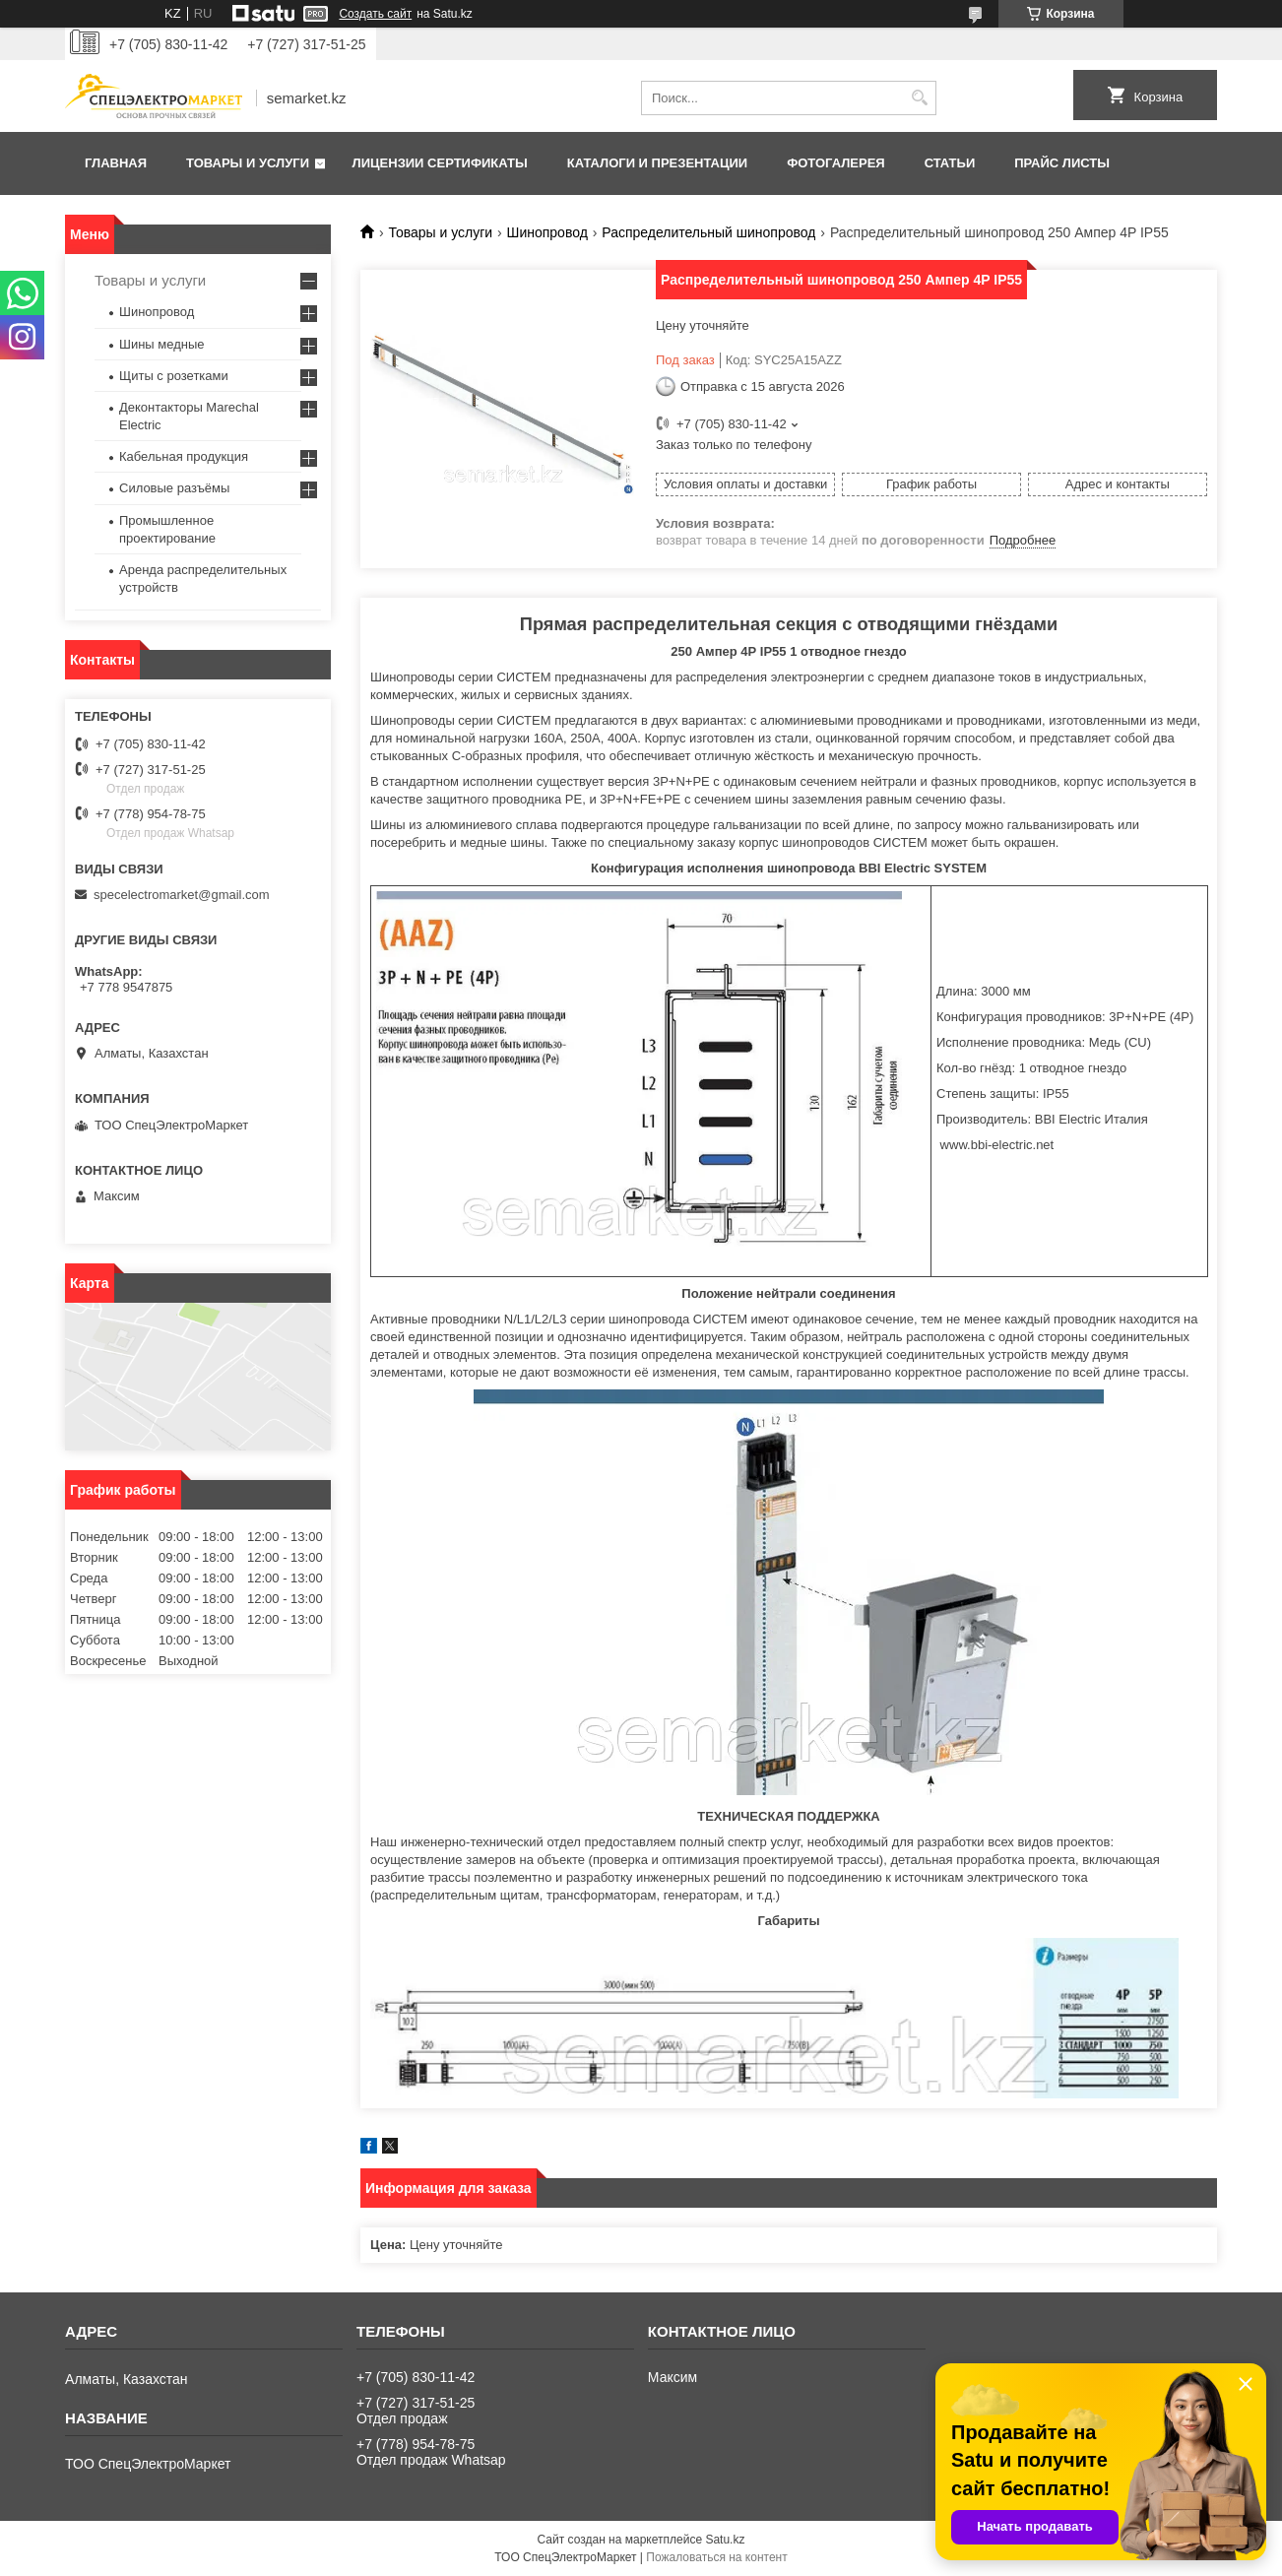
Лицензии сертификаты (440, 163)
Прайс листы (1062, 163)
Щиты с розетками (173, 375)
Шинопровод (547, 232)
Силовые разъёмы (174, 488)
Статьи (950, 163)
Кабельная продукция (183, 456)
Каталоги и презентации (657, 163)
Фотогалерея (836, 163)
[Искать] (919, 98)
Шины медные (162, 344)
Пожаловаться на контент (716, 2557)
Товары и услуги (247, 163)
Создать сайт (375, 14)
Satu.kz (724, 2539)
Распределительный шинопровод (708, 232)
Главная (116, 163)
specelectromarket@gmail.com (182, 894)
